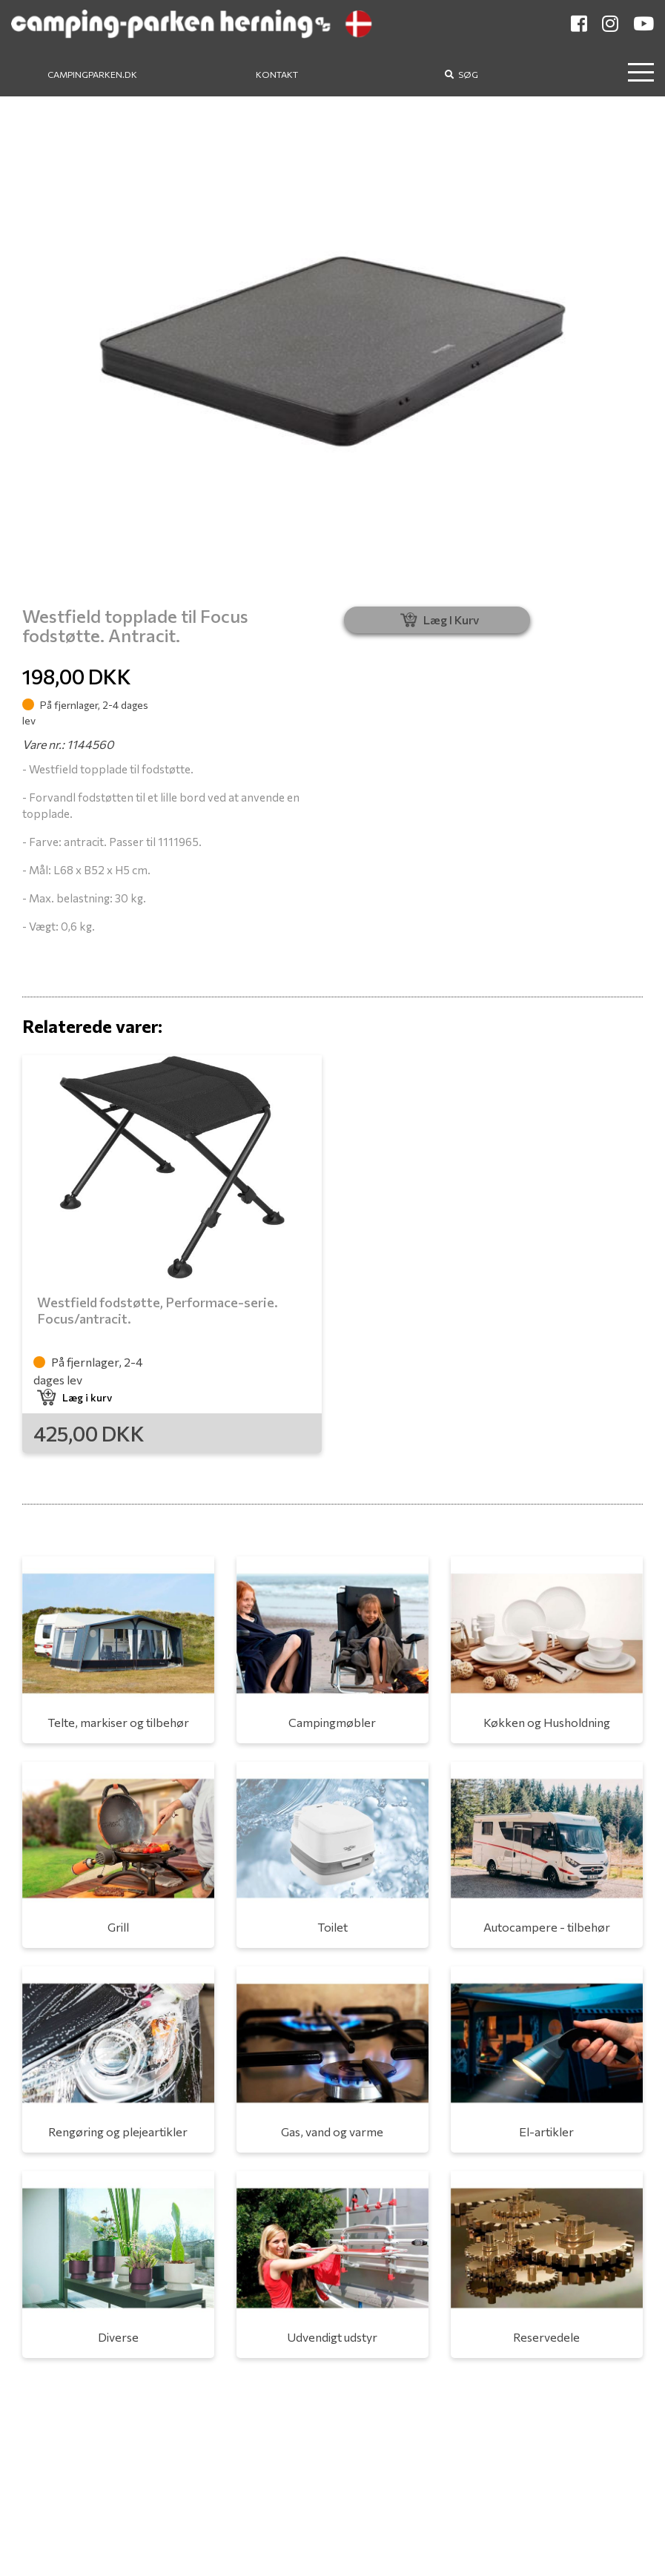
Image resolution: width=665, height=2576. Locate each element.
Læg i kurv (74, 1397)
